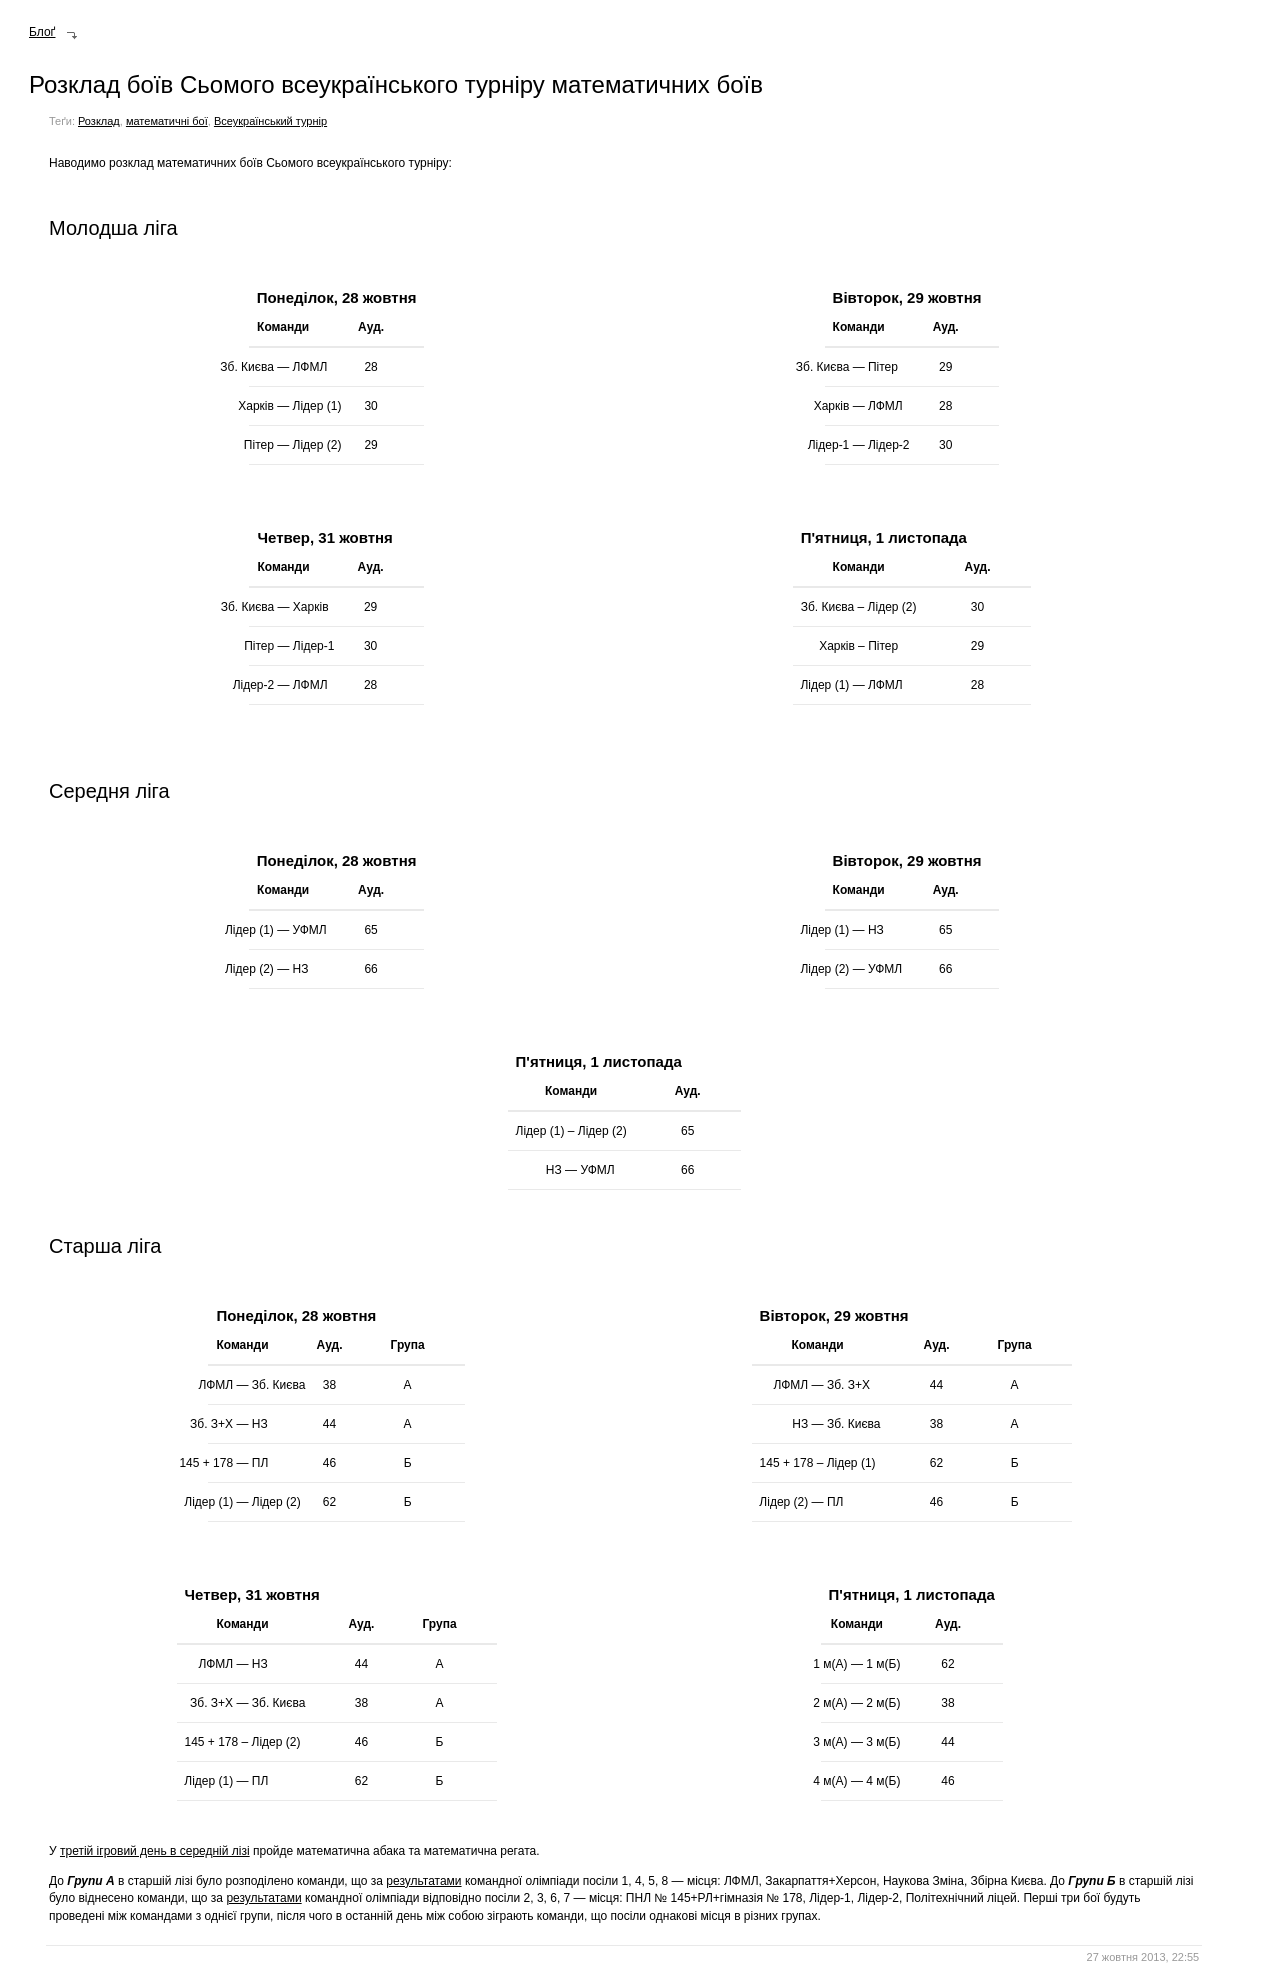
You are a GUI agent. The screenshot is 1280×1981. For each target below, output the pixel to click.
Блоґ (42, 32)
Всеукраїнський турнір (270, 121)
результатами (423, 1881)
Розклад (99, 121)
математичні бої (167, 121)
